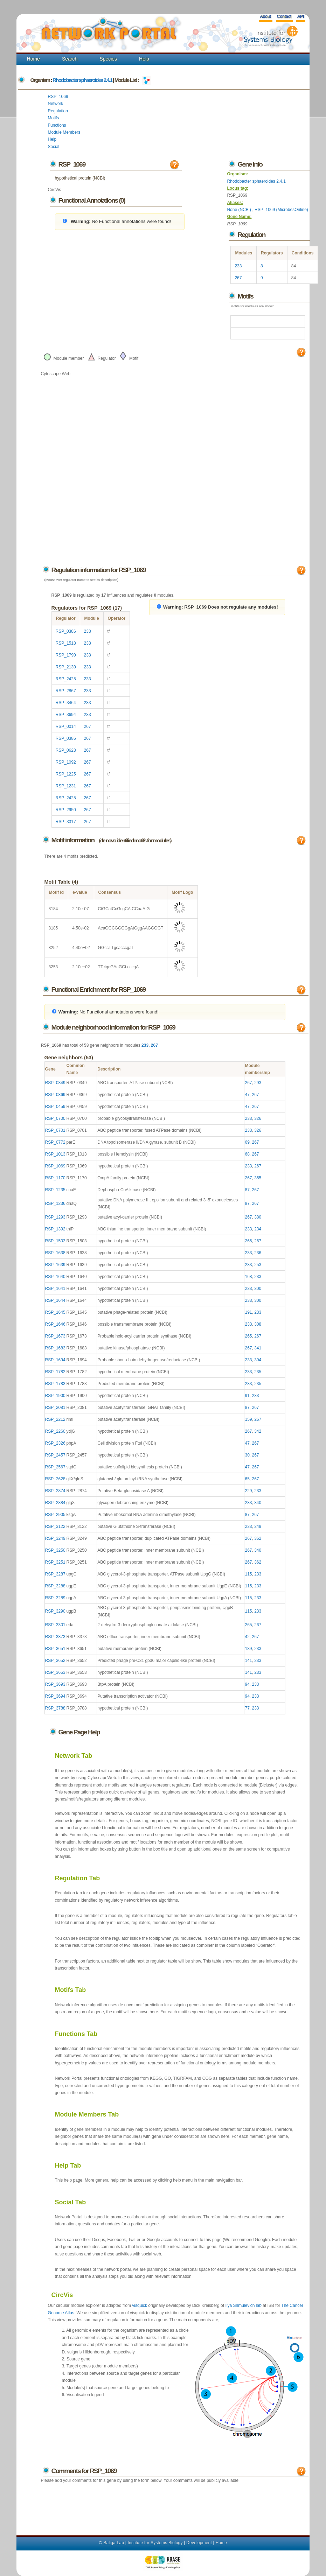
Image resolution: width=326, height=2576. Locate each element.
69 (247, 1142)
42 (247, 1636)
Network (55, 103)
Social (54, 146)
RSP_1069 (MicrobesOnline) (281, 209)
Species (108, 59)
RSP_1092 (66, 762)
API (300, 16)
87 (247, 1189)
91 (247, 1395)
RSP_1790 (66, 655)
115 (248, 1574)
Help (144, 59)
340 (257, 1502)
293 (257, 1082)
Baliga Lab (113, 2542)
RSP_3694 (66, 714)
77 (247, 1708)
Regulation (58, 110)
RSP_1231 (66, 786)
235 (257, 1371)
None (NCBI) (239, 209)
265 (248, 1240)
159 (248, 1419)
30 (247, 1455)
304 (257, 1359)
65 (247, 1478)
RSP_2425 (66, 678)
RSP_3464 (66, 702)
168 (248, 1276)
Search (69, 59)
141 (248, 1660)
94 (247, 1684)
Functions (57, 125)
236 (257, 1252)
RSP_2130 (66, 667)
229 (248, 1490)
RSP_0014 (66, 726)
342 (257, 1431)
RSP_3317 (66, 821)
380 (257, 1217)
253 (257, 1264)
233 (238, 266)
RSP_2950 (66, 809)
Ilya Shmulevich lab (243, 2305)
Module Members (64, 132)
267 (238, 277)
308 (257, 1324)
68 (247, 1154)
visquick (139, 2305)
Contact (284, 16)
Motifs (53, 117)
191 (248, 1312)
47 (247, 1094)
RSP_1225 (66, 774)
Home (33, 59)
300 (257, 1288)
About (265, 16)
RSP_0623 (66, 750)
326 (257, 1118)
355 (257, 1177)
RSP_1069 (58, 96)
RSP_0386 (66, 631)
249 (257, 1526)
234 (257, 1229)
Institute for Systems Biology (154, 2542)
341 (257, 1348)
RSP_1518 (66, 643)
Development (199, 2542)
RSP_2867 (66, 690)
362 (257, 1538)
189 (248, 1648)
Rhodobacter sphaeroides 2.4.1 (82, 80)
